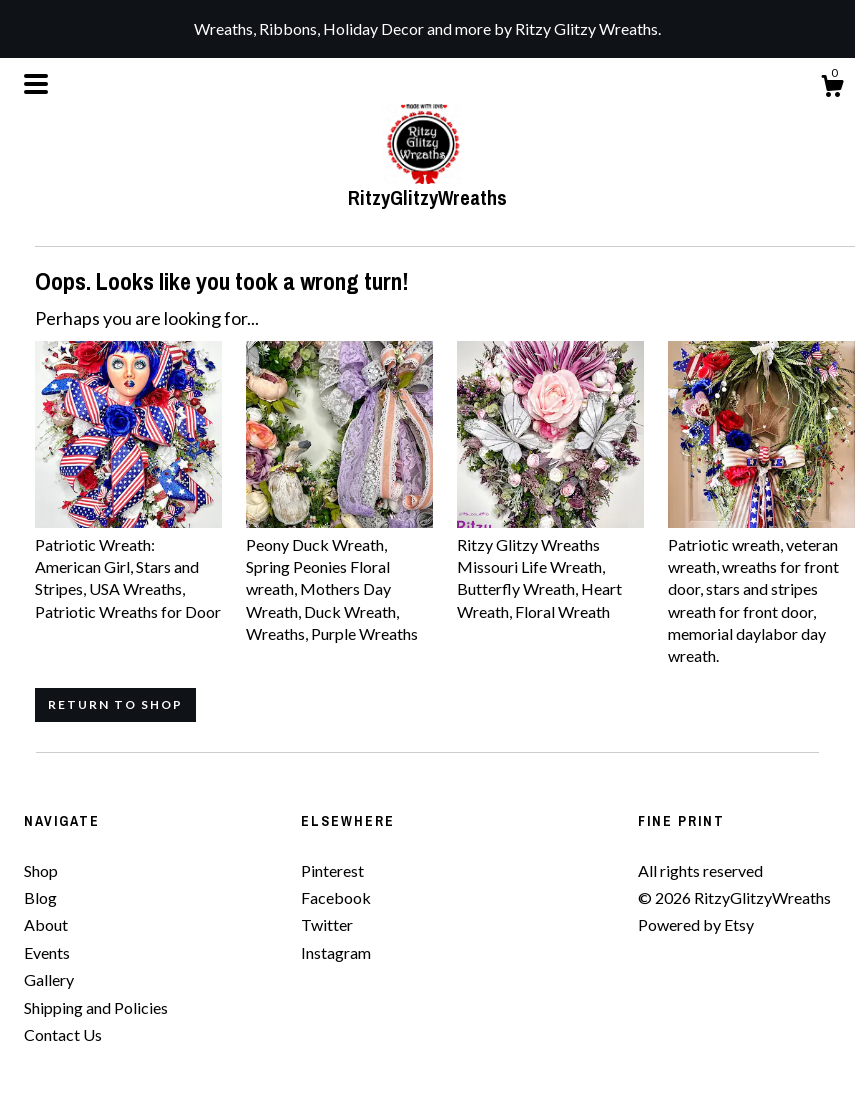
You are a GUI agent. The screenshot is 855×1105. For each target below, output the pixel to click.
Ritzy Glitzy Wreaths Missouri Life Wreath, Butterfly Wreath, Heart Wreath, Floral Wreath (550, 566)
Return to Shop (115, 704)
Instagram (336, 952)
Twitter (327, 924)
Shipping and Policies (96, 1007)
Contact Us (63, 1034)
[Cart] (832, 89)
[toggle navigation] (36, 84)
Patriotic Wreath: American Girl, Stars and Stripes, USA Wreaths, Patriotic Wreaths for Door (128, 566)
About (46, 924)
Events (47, 952)
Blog (40, 897)
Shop (41, 870)
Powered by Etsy (696, 924)
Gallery (49, 979)
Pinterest (332, 870)
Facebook (336, 897)
